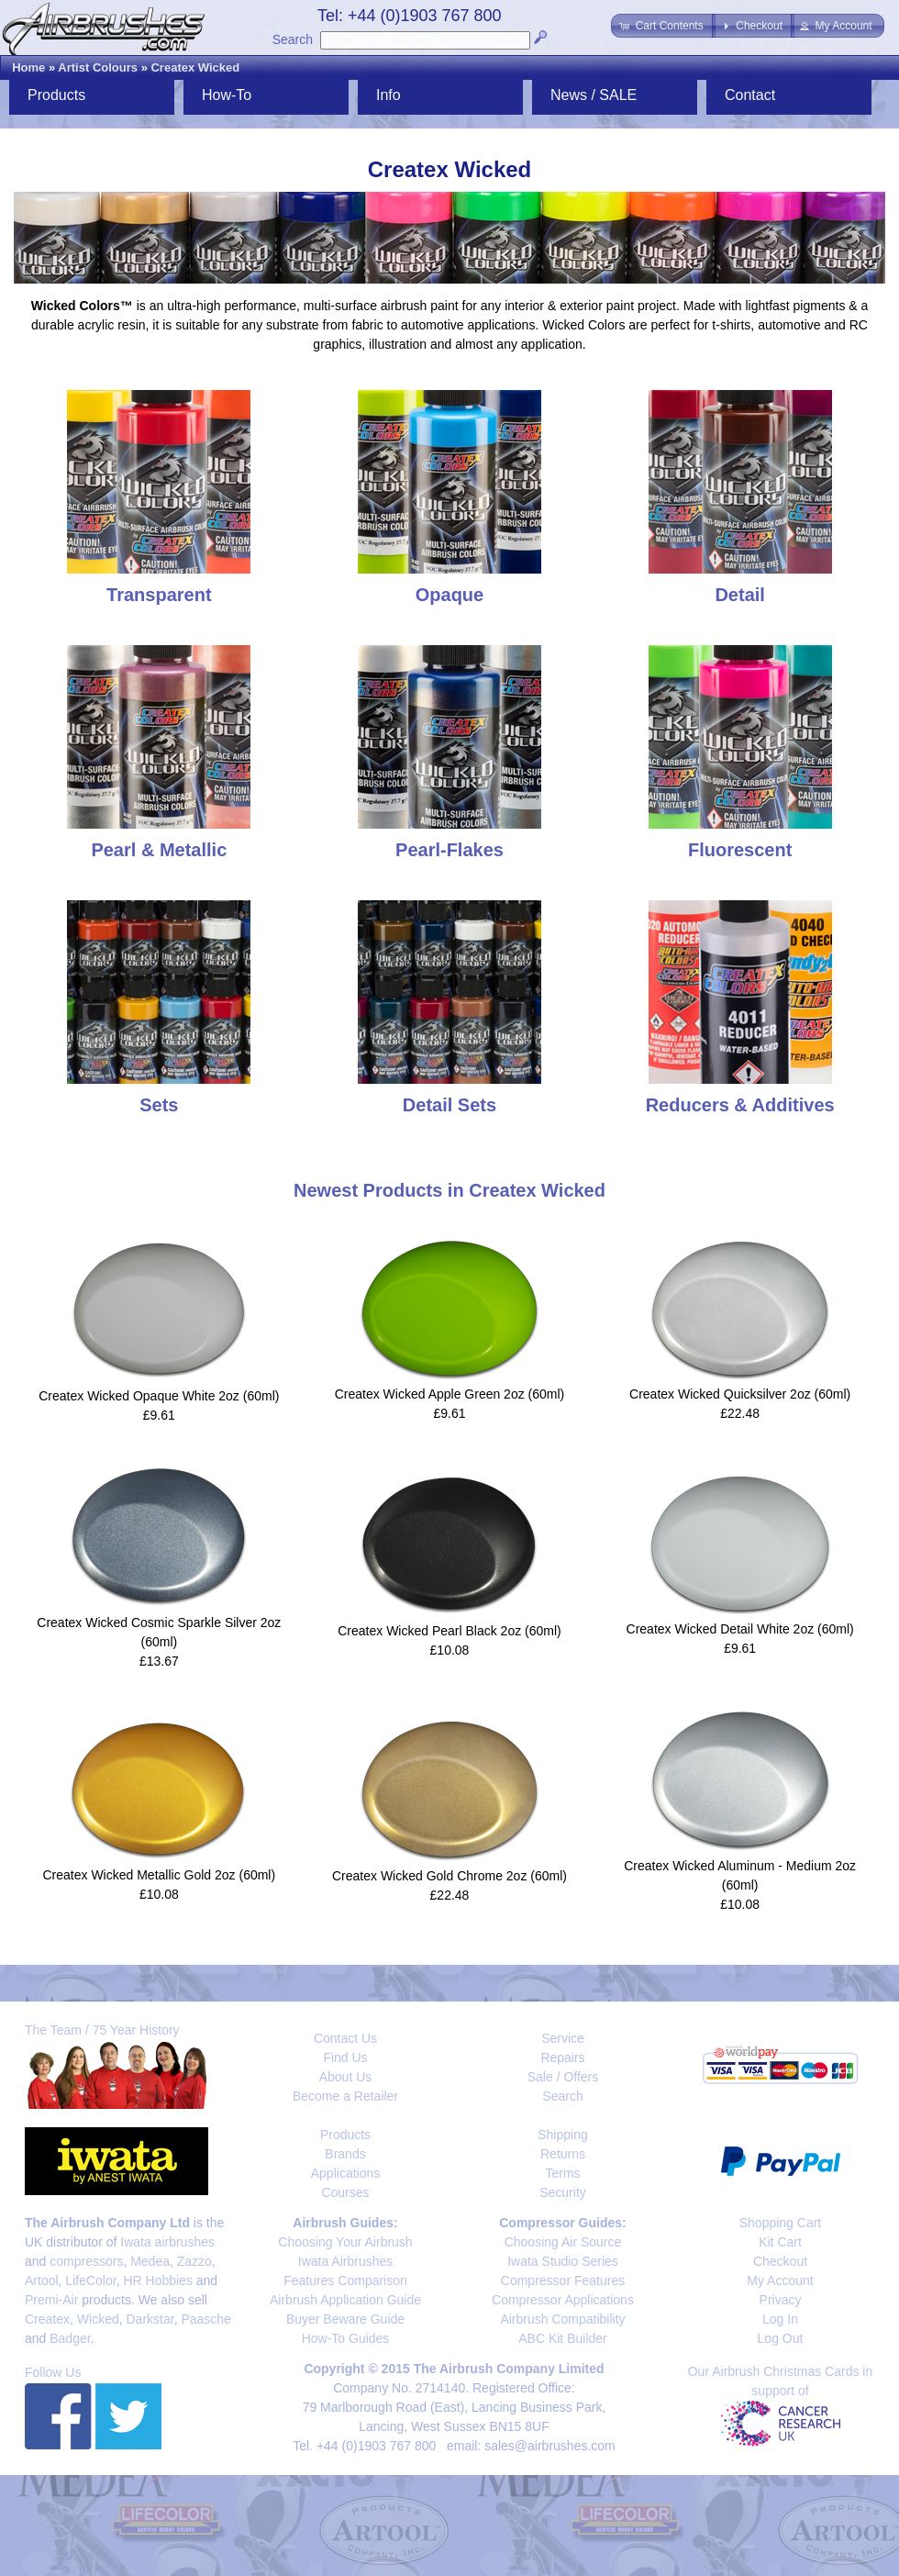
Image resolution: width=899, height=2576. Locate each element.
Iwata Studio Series (562, 2261)
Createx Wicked (194, 67)
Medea (150, 2261)
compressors (86, 2261)
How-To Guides (346, 2338)
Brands (345, 2154)
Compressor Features (563, 2280)
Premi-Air (51, 2299)
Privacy (781, 2299)
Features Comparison (345, 2280)
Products (56, 95)
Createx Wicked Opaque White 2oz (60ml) (159, 1395)
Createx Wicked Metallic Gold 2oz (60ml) (159, 1875)
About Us (345, 2076)
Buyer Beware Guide (345, 2319)
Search (292, 39)
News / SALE (593, 95)
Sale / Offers (563, 2076)
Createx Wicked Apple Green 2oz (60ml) (450, 1394)
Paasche (205, 2319)
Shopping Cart (780, 2222)
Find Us (345, 2057)
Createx (47, 2319)
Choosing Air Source (563, 2242)
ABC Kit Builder (562, 2338)
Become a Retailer (345, 2096)
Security (562, 2192)
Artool (42, 2280)
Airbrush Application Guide (345, 2299)
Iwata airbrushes (167, 2242)
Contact (750, 95)
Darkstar (150, 2319)
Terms (562, 2173)
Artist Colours (98, 67)
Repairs (562, 2057)
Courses (345, 2192)
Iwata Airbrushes (346, 2261)
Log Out (781, 2338)
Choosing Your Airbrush (345, 2242)
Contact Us (345, 2038)
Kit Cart (780, 2242)
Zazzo (194, 2261)
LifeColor (90, 2280)
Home (28, 67)
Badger (70, 2338)
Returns (562, 2154)
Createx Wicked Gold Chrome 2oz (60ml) (449, 1875)
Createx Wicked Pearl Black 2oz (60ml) (449, 1630)
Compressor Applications (563, 2299)
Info (388, 95)
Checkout (780, 2261)
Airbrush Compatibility (562, 2319)
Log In (780, 2319)
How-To (226, 95)
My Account (780, 2280)
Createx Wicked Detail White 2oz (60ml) (740, 1629)
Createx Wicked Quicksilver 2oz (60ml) (739, 1394)
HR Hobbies (157, 2280)
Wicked (98, 2319)
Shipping (563, 2134)
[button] (663, 26)
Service (562, 2038)
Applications (346, 2173)
